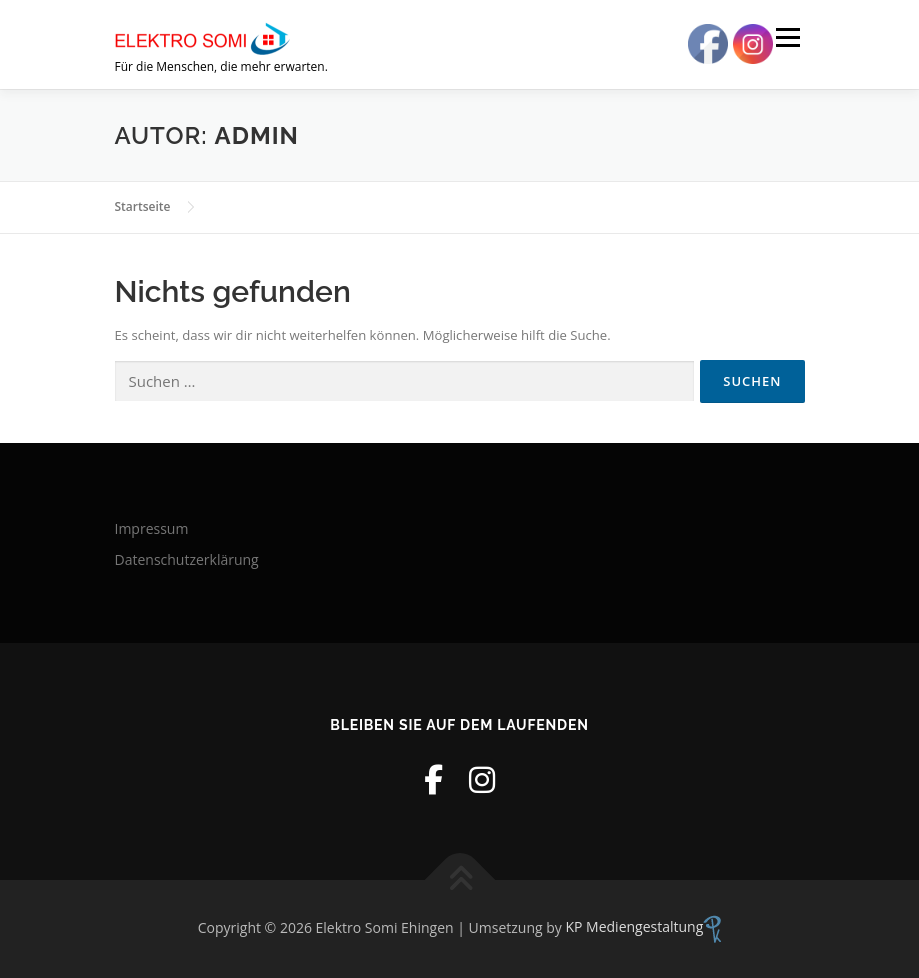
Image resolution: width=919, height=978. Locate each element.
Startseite (143, 206)
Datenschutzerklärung (187, 559)
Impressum (152, 528)
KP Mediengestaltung (643, 926)
